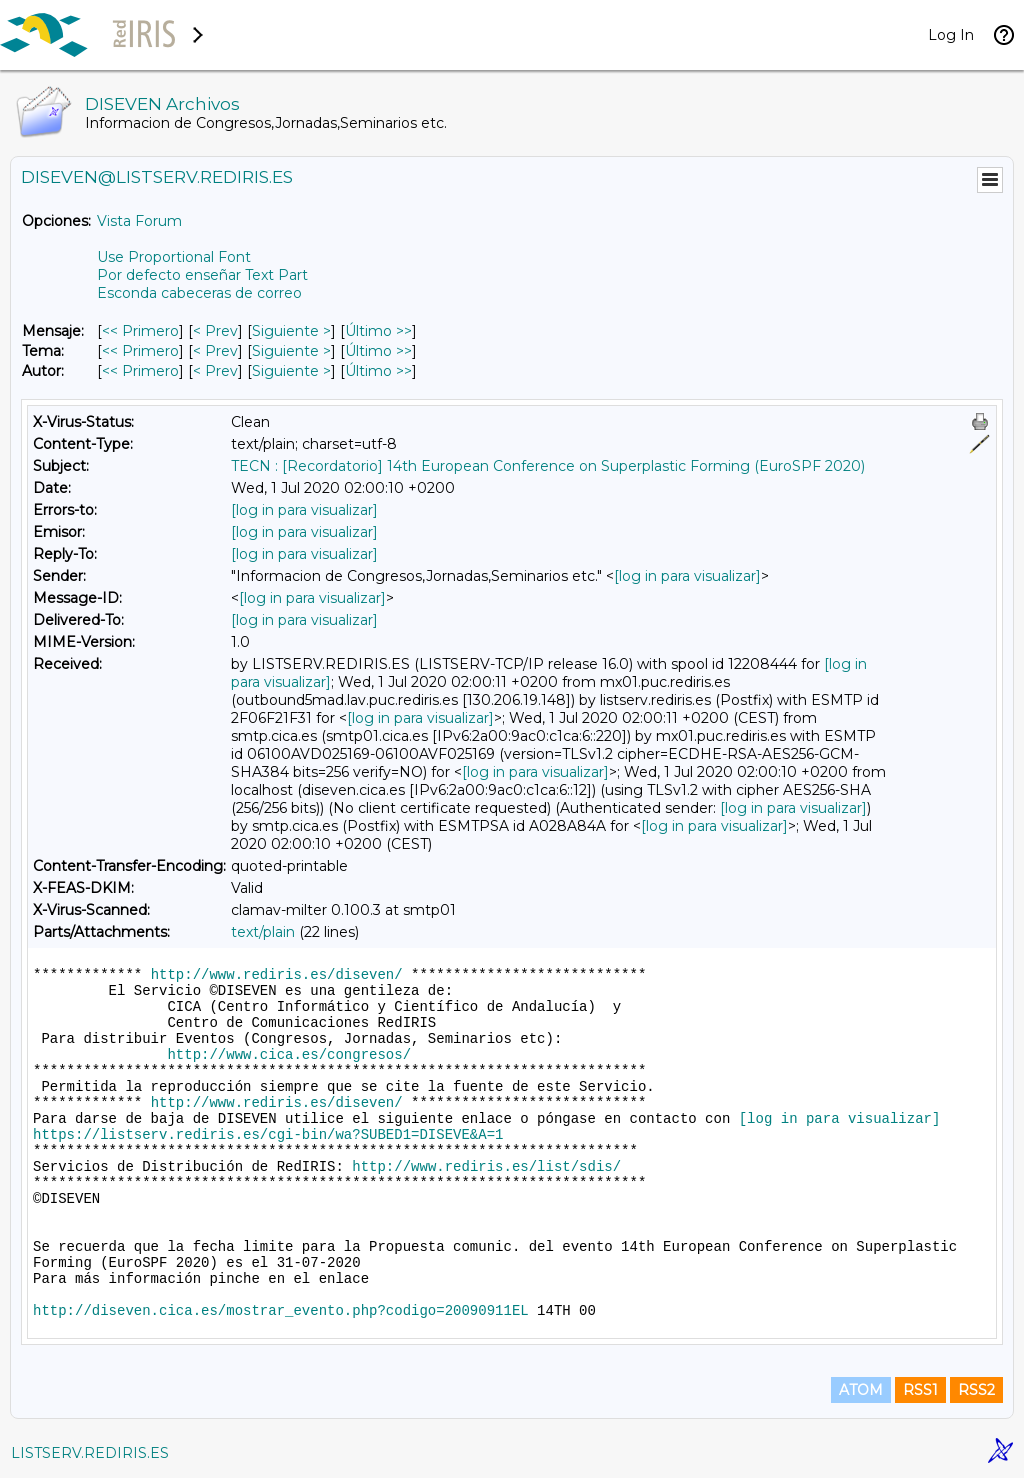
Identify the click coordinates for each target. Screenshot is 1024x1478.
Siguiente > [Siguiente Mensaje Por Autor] (291, 371)
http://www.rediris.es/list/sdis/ (486, 1167)
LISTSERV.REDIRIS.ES (90, 1453)
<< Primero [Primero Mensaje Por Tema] (140, 351)
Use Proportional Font (174, 257)
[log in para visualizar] (304, 510)
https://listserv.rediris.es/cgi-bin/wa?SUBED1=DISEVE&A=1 (268, 1135)
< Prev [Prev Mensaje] (215, 331)
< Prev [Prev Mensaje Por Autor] (215, 371)
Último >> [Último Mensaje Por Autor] (378, 371)
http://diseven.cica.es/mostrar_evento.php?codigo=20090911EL (281, 1311)
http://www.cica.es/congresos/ (289, 1055)
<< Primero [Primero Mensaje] (140, 331)
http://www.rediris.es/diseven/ (277, 975)
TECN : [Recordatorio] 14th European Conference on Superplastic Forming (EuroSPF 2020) (548, 466)
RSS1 (920, 1390)
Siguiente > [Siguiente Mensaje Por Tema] (291, 351)
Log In (951, 35)
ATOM (861, 1390)
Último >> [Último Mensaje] (378, 331)
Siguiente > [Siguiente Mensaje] (291, 331)
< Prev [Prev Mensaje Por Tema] (215, 351)
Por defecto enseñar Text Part (202, 275)
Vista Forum (139, 221)
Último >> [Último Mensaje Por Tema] (378, 351)
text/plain (263, 932)
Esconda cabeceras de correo (199, 293)
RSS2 (976, 1390)
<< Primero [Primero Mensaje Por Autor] (140, 371)
